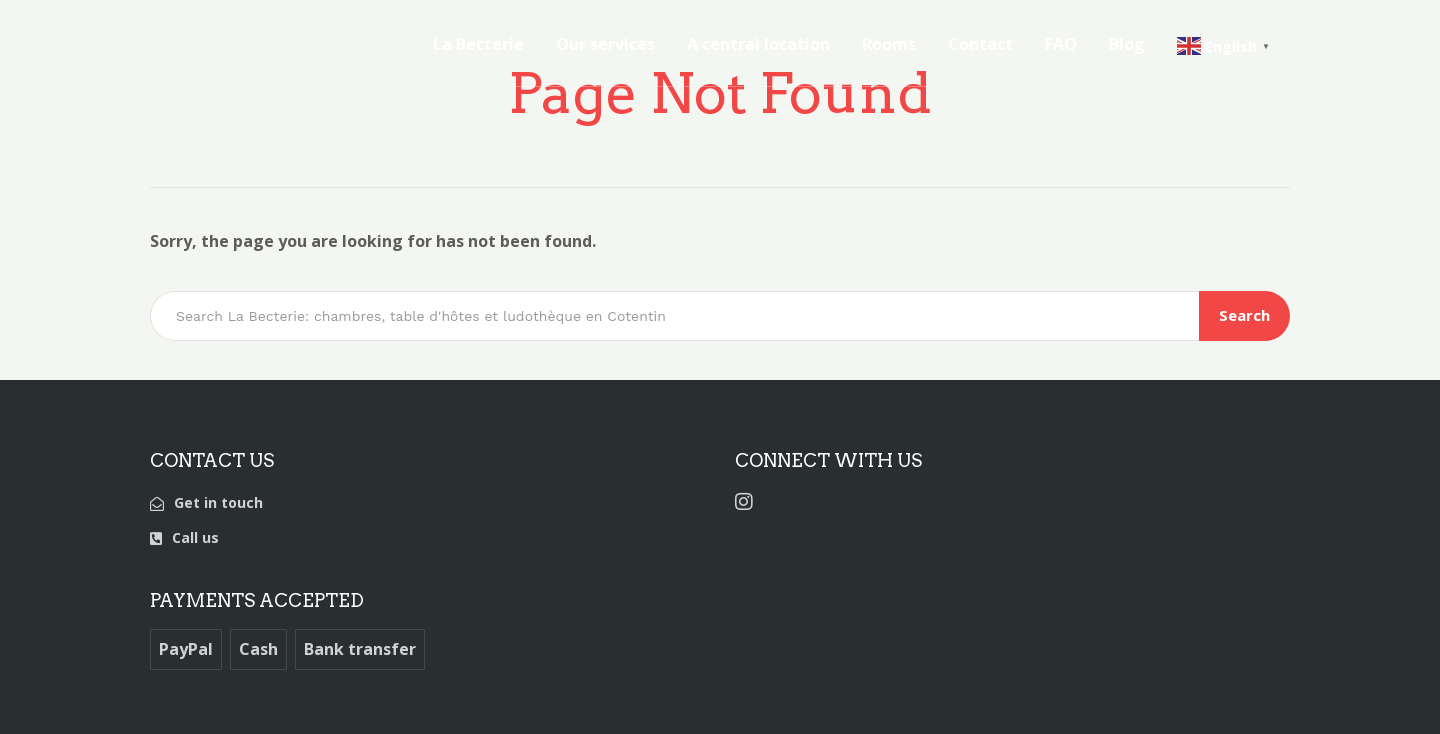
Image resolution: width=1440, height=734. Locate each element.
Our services (605, 44)
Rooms (889, 44)
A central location (758, 44)
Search (1244, 315)
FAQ (1061, 44)
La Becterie (478, 44)
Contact (980, 44)
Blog (1127, 44)
